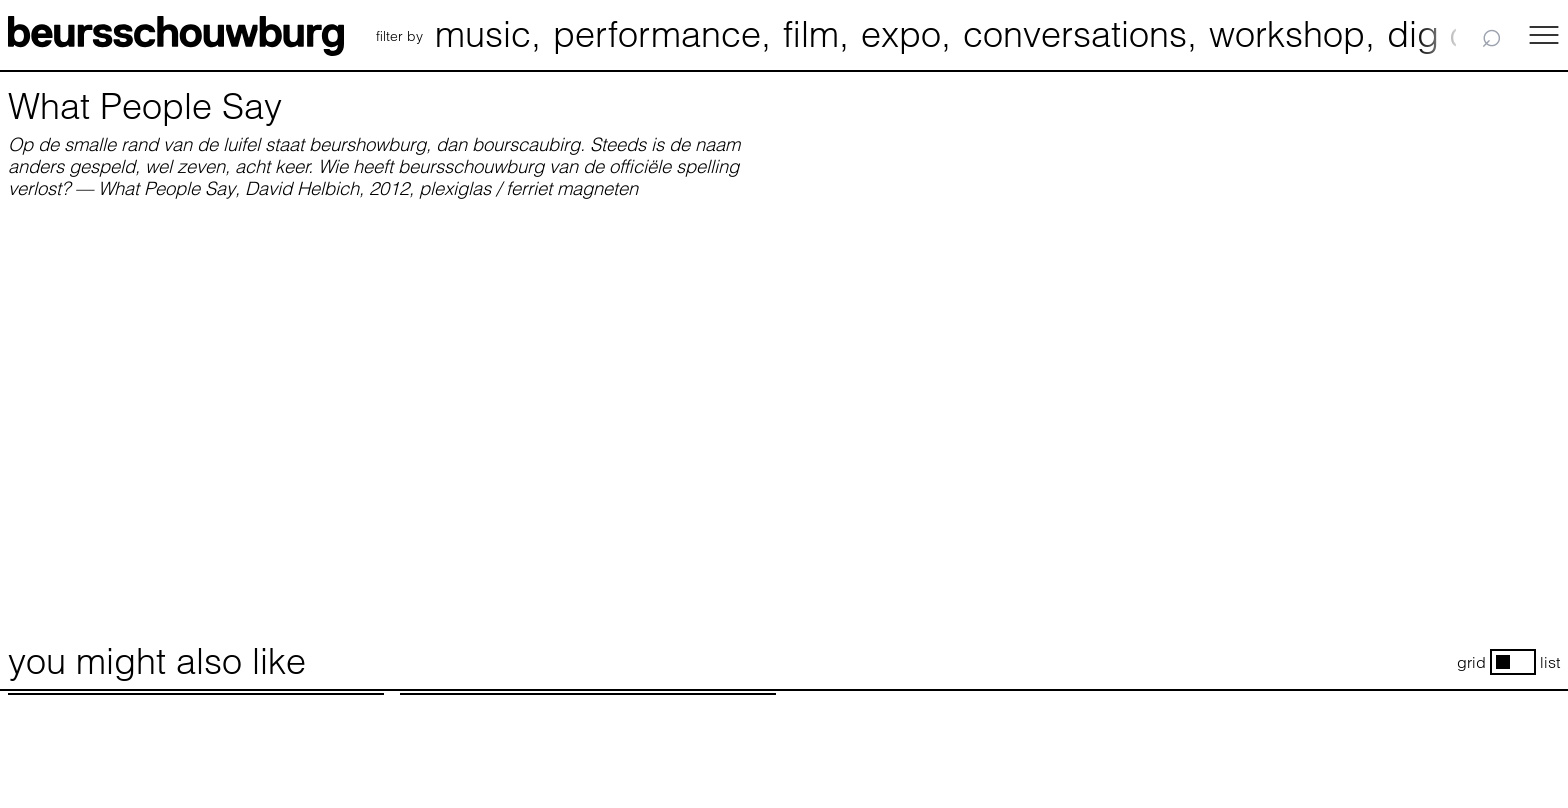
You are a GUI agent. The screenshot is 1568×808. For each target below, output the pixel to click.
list (1550, 662)
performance (657, 34)
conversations (1075, 34)
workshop (1287, 34)
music (483, 34)
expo (901, 34)
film (811, 34)
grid (1471, 662)
